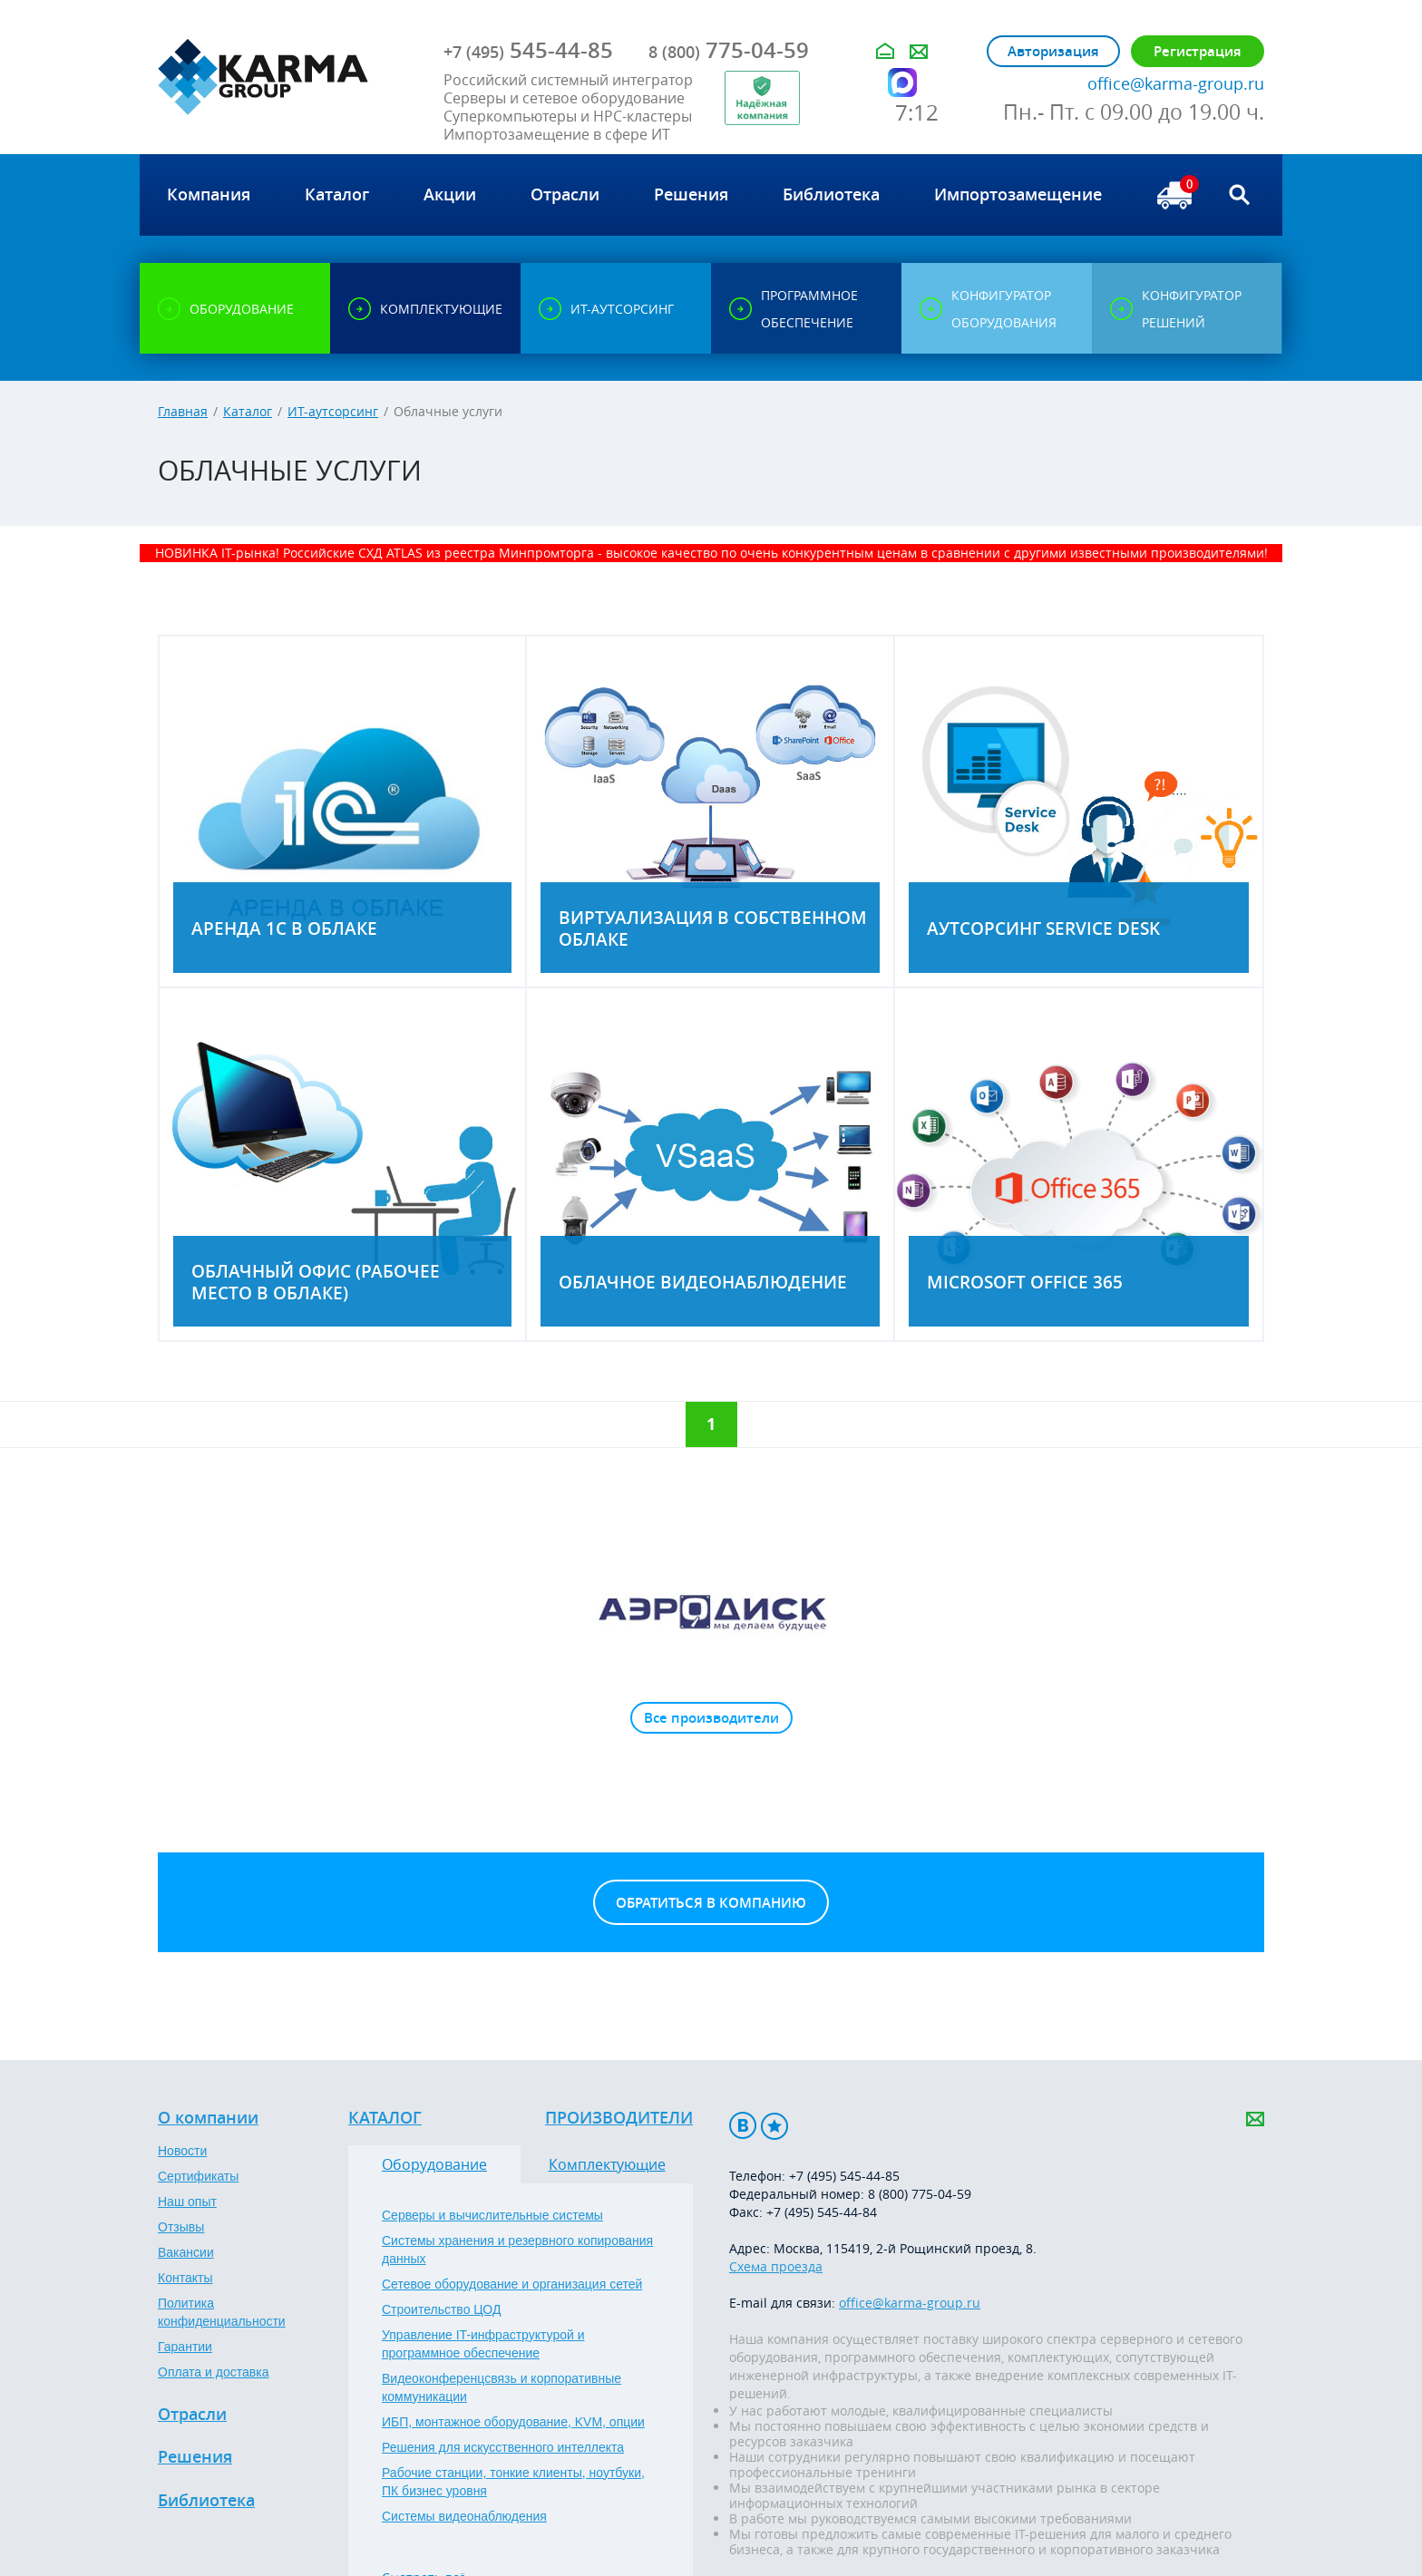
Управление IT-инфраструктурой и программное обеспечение (483, 2344)
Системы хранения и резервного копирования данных (517, 2249)
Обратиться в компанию (711, 1902)
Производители (619, 2118)
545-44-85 (528, 50)
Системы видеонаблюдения (464, 2516)
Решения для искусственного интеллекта (503, 2447)
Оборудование (434, 2164)
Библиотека (206, 2501)
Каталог (247, 411)
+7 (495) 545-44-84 (821, 2212)
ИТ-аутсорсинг (332, 411)
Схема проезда (776, 2266)
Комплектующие (607, 2164)
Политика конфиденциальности (222, 2312)
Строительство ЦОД (441, 2309)
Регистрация (1198, 51)
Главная (183, 411)
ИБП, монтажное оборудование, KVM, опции (513, 2422)
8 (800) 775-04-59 (919, 2193)
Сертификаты (198, 2176)
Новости (182, 2150)
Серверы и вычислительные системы (492, 2215)
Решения (195, 2457)
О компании (208, 2118)
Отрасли (192, 2415)
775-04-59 (728, 50)
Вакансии (186, 2252)
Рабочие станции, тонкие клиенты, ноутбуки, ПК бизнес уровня (513, 2481)
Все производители (711, 1717)
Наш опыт (187, 2201)
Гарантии (185, 2346)
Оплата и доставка (213, 2372)
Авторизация (1053, 51)
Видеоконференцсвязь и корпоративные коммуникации (501, 2387)
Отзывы (181, 2227)
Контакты (185, 2277)
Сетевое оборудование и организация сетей (512, 2284)
